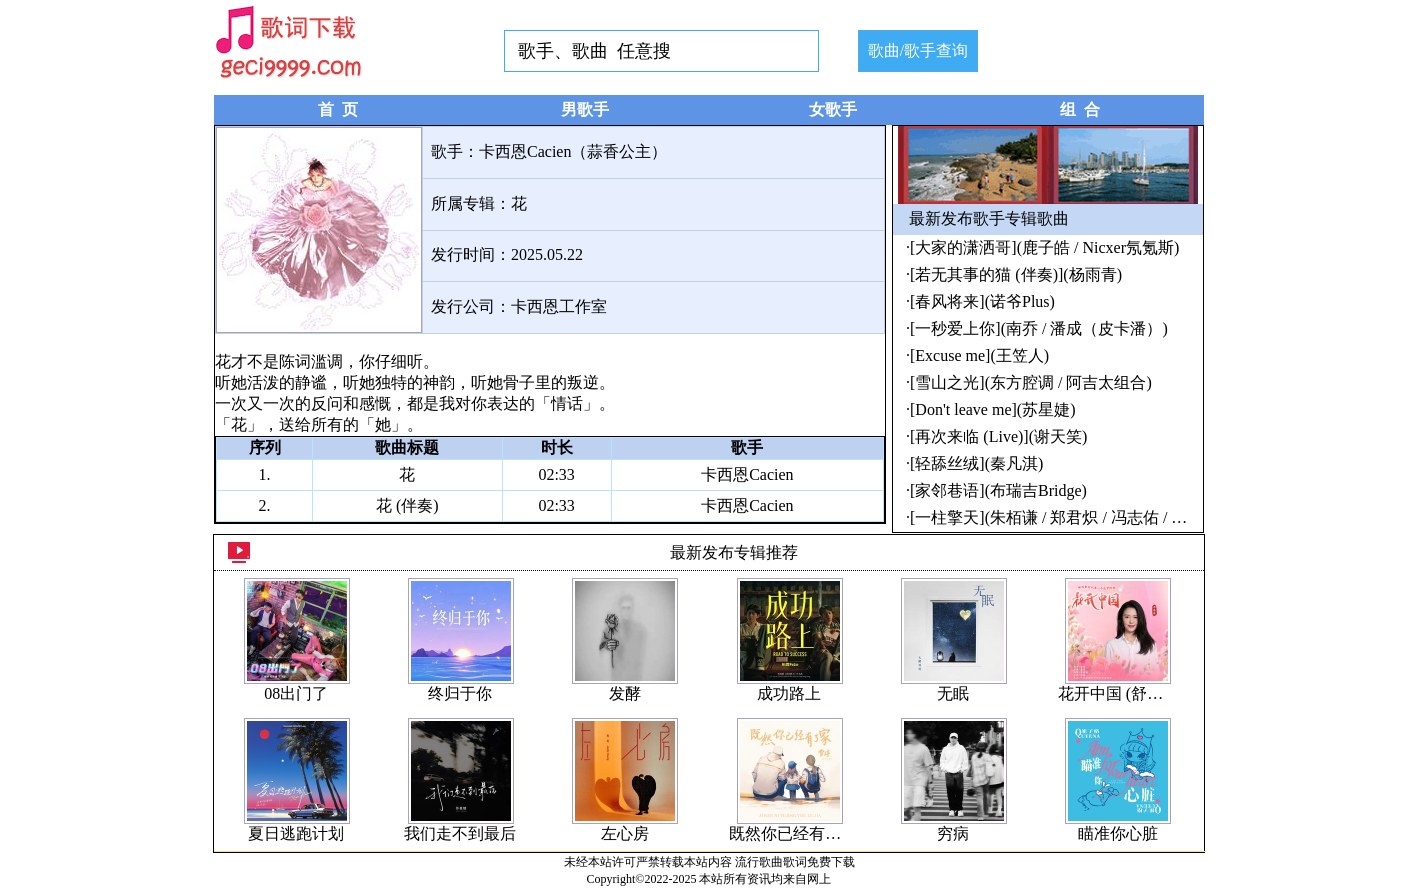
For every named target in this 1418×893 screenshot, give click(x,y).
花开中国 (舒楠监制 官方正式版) (1171, 693)
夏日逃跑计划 (296, 833)
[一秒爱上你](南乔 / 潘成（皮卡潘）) (1039, 328)
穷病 (953, 833)
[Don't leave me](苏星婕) (993, 409)
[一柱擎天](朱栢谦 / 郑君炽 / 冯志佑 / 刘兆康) (1067, 517)
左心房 (625, 833)
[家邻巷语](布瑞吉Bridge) (998, 490)
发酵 (625, 693)
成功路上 (789, 693)
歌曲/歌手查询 (918, 50)
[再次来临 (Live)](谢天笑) (998, 436)
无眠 (953, 693)
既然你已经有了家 (793, 833)
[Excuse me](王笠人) (979, 355)
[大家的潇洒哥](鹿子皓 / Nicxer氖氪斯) (1044, 247)
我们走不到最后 (460, 833)
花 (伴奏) (407, 505)
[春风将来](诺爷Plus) (982, 301)
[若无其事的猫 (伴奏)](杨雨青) (1016, 274)
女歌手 (833, 109)
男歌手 (585, 109)
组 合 (1080, 109)
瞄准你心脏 (1118, 833)
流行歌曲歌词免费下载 (795, 862)
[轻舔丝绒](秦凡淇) (976, 463)
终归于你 (460, 693)
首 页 (338, 109)
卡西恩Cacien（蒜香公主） (573, 151)
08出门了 (296, 693)
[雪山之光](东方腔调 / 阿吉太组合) (1031, 382)
